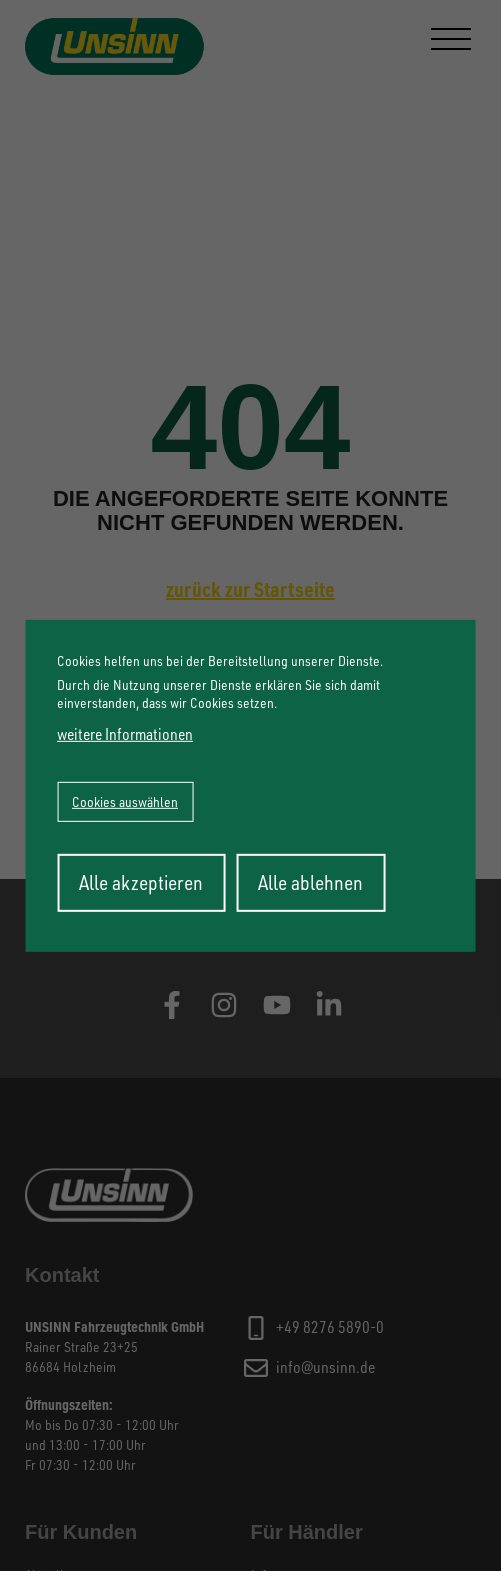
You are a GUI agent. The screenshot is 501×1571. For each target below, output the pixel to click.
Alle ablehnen (310, 882)
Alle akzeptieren (141, 882)
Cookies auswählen (125, 801)
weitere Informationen (125, 734)
